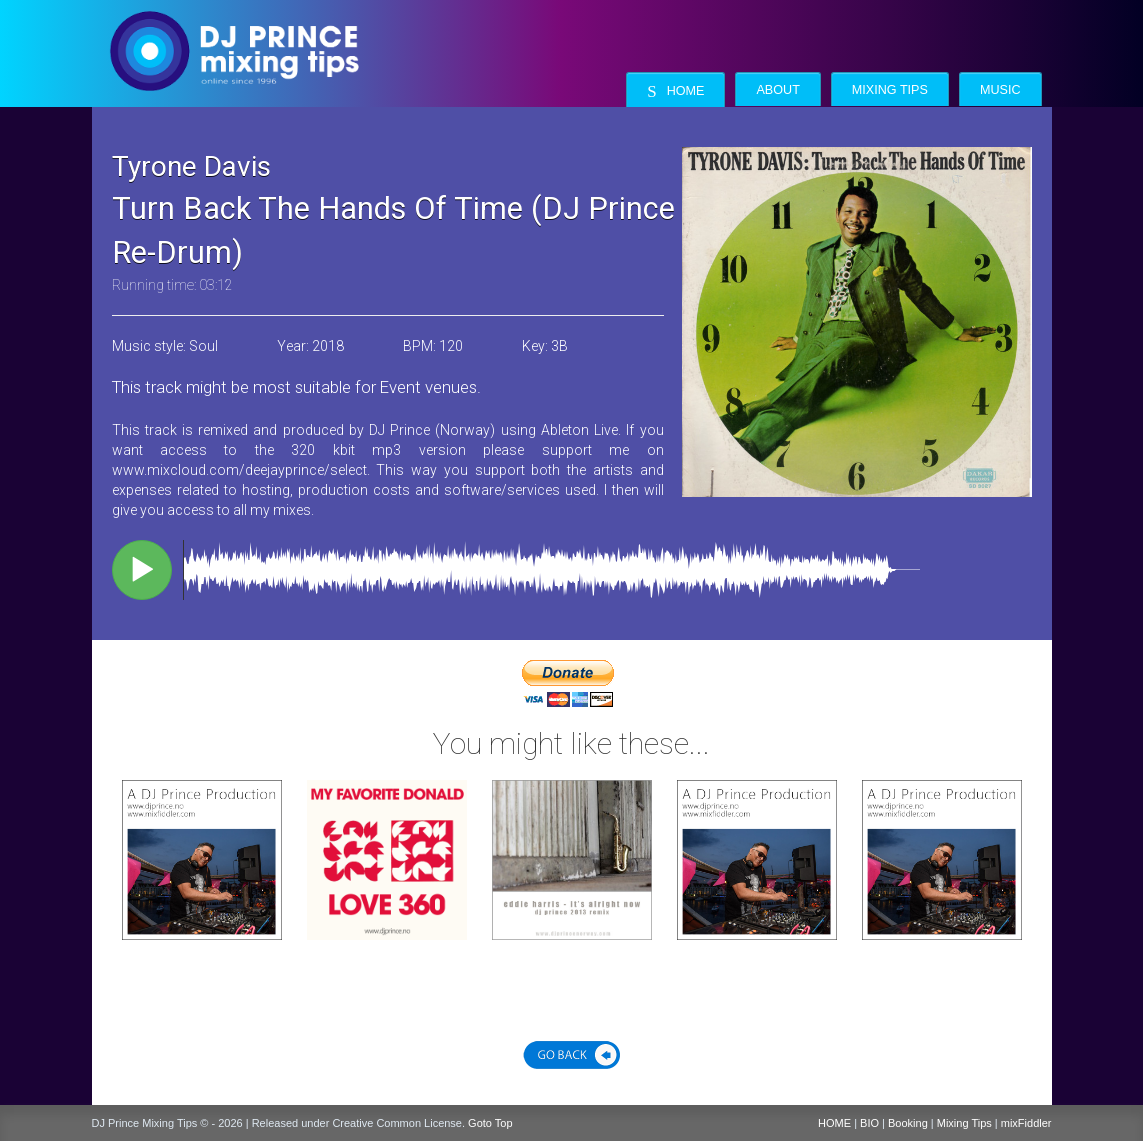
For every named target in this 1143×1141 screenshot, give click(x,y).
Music (1000, 90)
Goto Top (490, 1123)
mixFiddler (1026, 1123)
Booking (908, 1123)
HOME (834, 1123)
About (777, 90)
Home (675, 91)
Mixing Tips (890, 90)
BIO (869, 1123)
